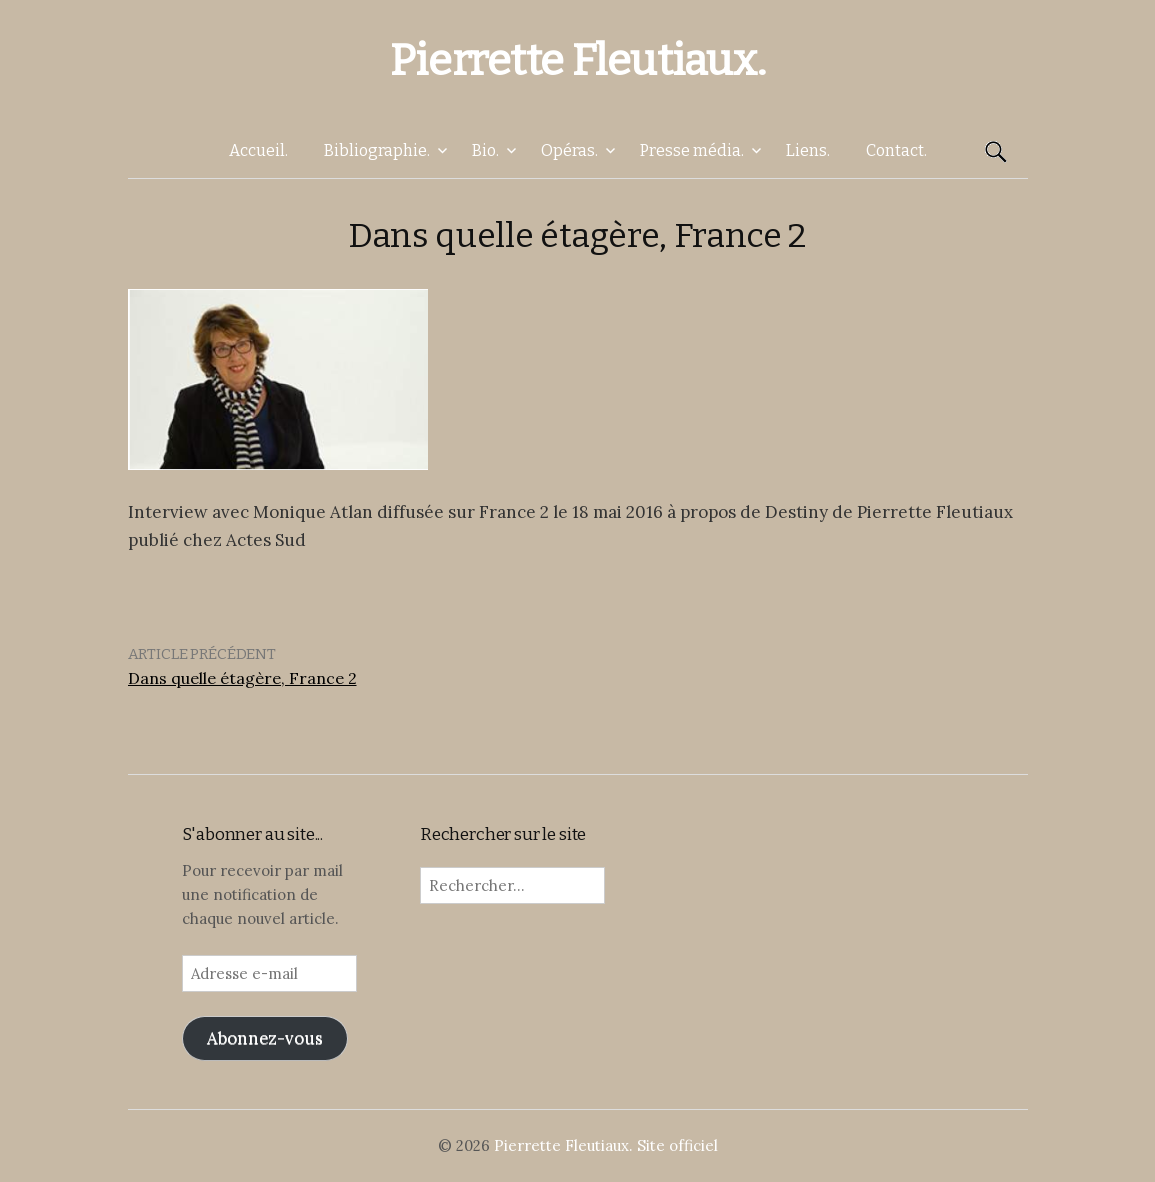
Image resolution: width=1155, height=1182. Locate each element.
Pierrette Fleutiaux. (577, 60)
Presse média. (692, 150)
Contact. (896, 150)
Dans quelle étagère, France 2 (242, 678)
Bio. (485, 150)
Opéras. (569, 150)
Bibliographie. (377, 150)
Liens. (808, 150)
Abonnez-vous (265, 1038)
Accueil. (258, 150)
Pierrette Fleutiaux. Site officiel (606, 1145)
